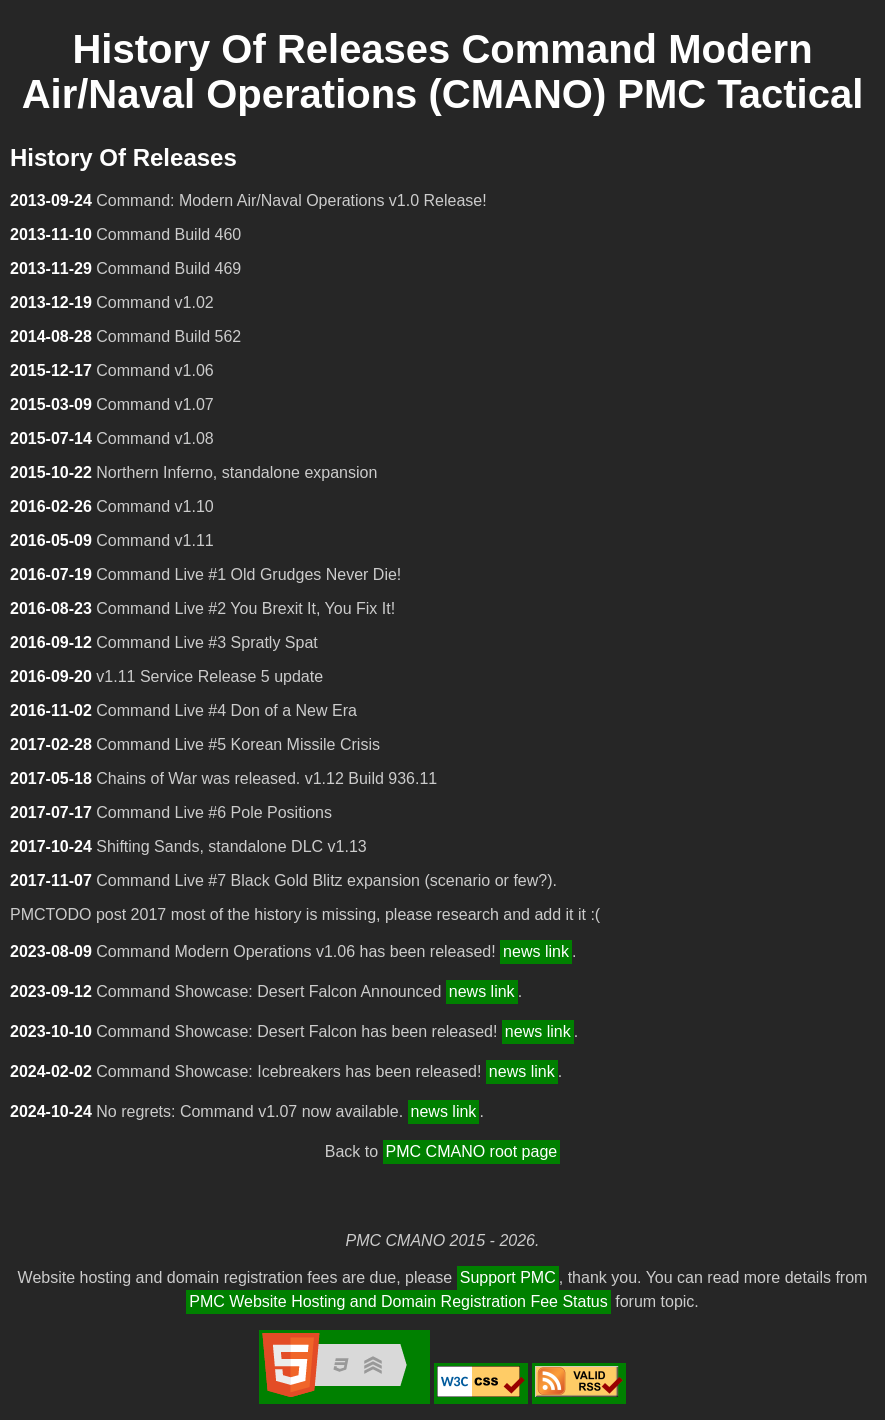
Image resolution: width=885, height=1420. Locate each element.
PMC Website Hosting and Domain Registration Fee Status (398, 1301)
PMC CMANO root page (472, 1151)
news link (536, 951)
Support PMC (508, 1277)
